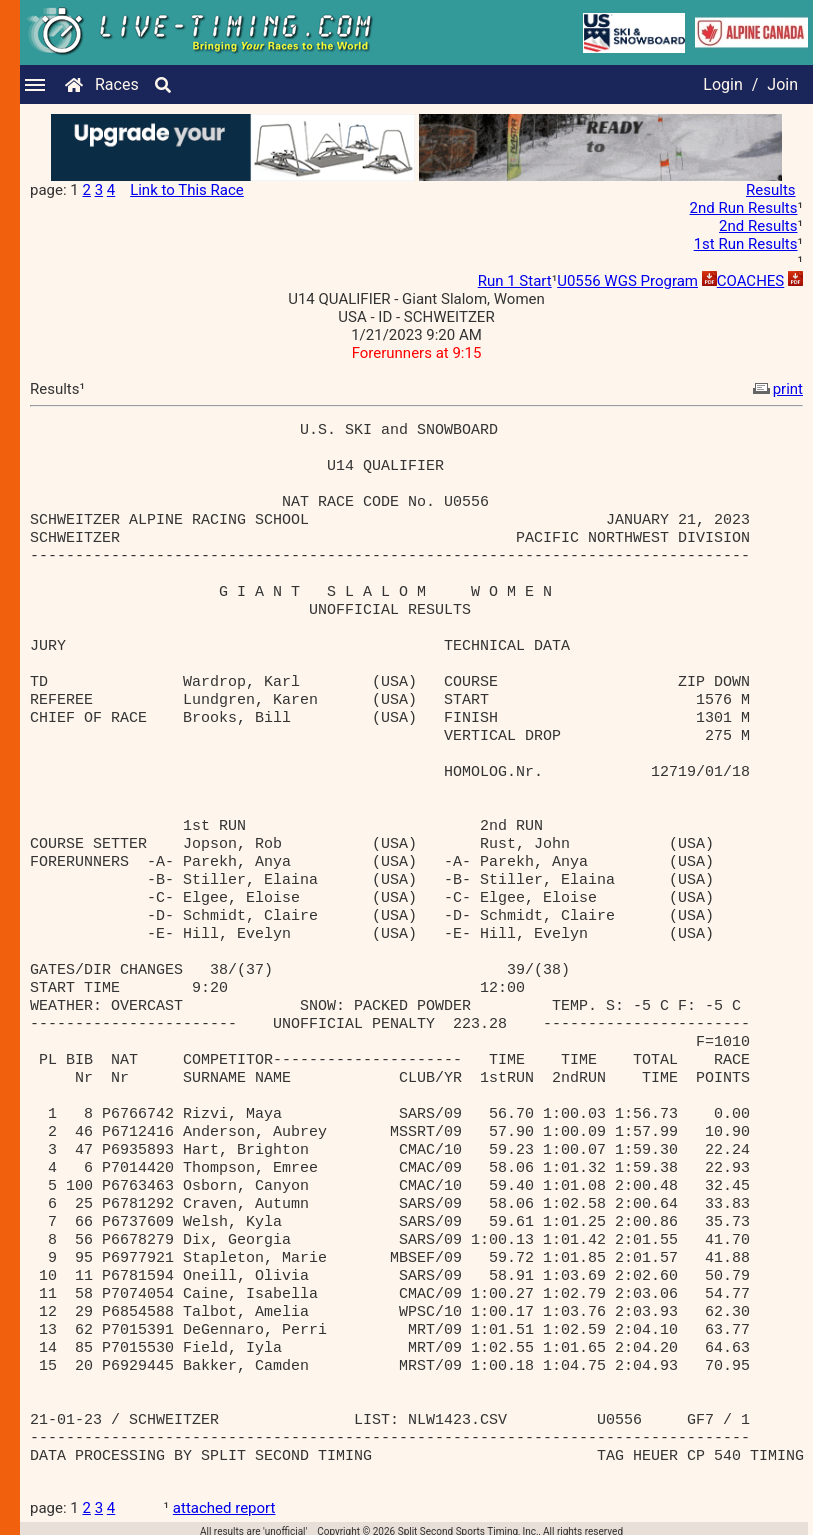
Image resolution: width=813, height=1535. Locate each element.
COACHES (751, 281)
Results (771, 190)
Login (722, 84)
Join (782, 84)
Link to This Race (187, 190)
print (776, 389)
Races (117, 84)
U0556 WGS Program (627, 281)
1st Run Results (746, 244)
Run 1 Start (515, 281)
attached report (224, 1508)
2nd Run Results (744, 208)
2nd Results (758, 226)
